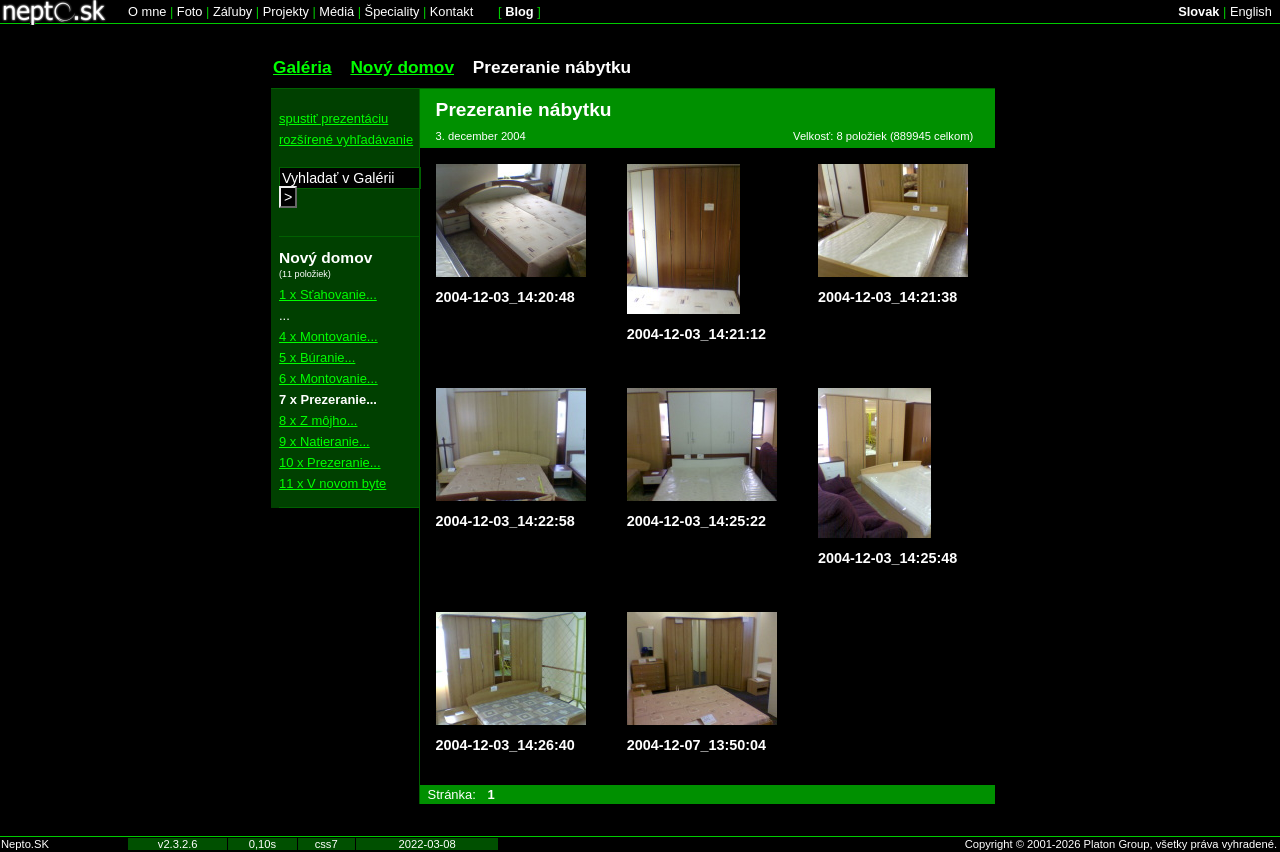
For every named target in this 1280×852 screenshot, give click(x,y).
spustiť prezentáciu (333, 118)
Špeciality (392, 11)
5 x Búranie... (317, 357)
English (1251, 11)
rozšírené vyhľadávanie (346, 139)
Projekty (286, 11)
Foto (190, 11)
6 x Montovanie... (328, 378)
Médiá (336, 11)
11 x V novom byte (332, 483)
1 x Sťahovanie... (328, 294)
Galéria (302, 67)
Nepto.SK (25, 844)
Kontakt (451, 11)
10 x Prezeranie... (330, 462)
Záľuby (232, 11)
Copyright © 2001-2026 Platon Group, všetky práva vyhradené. (1121, 844)
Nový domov (402, 67)
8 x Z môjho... (318, 420)
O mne (147, 11)
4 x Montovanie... (328, 336)
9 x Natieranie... (324, 441)
